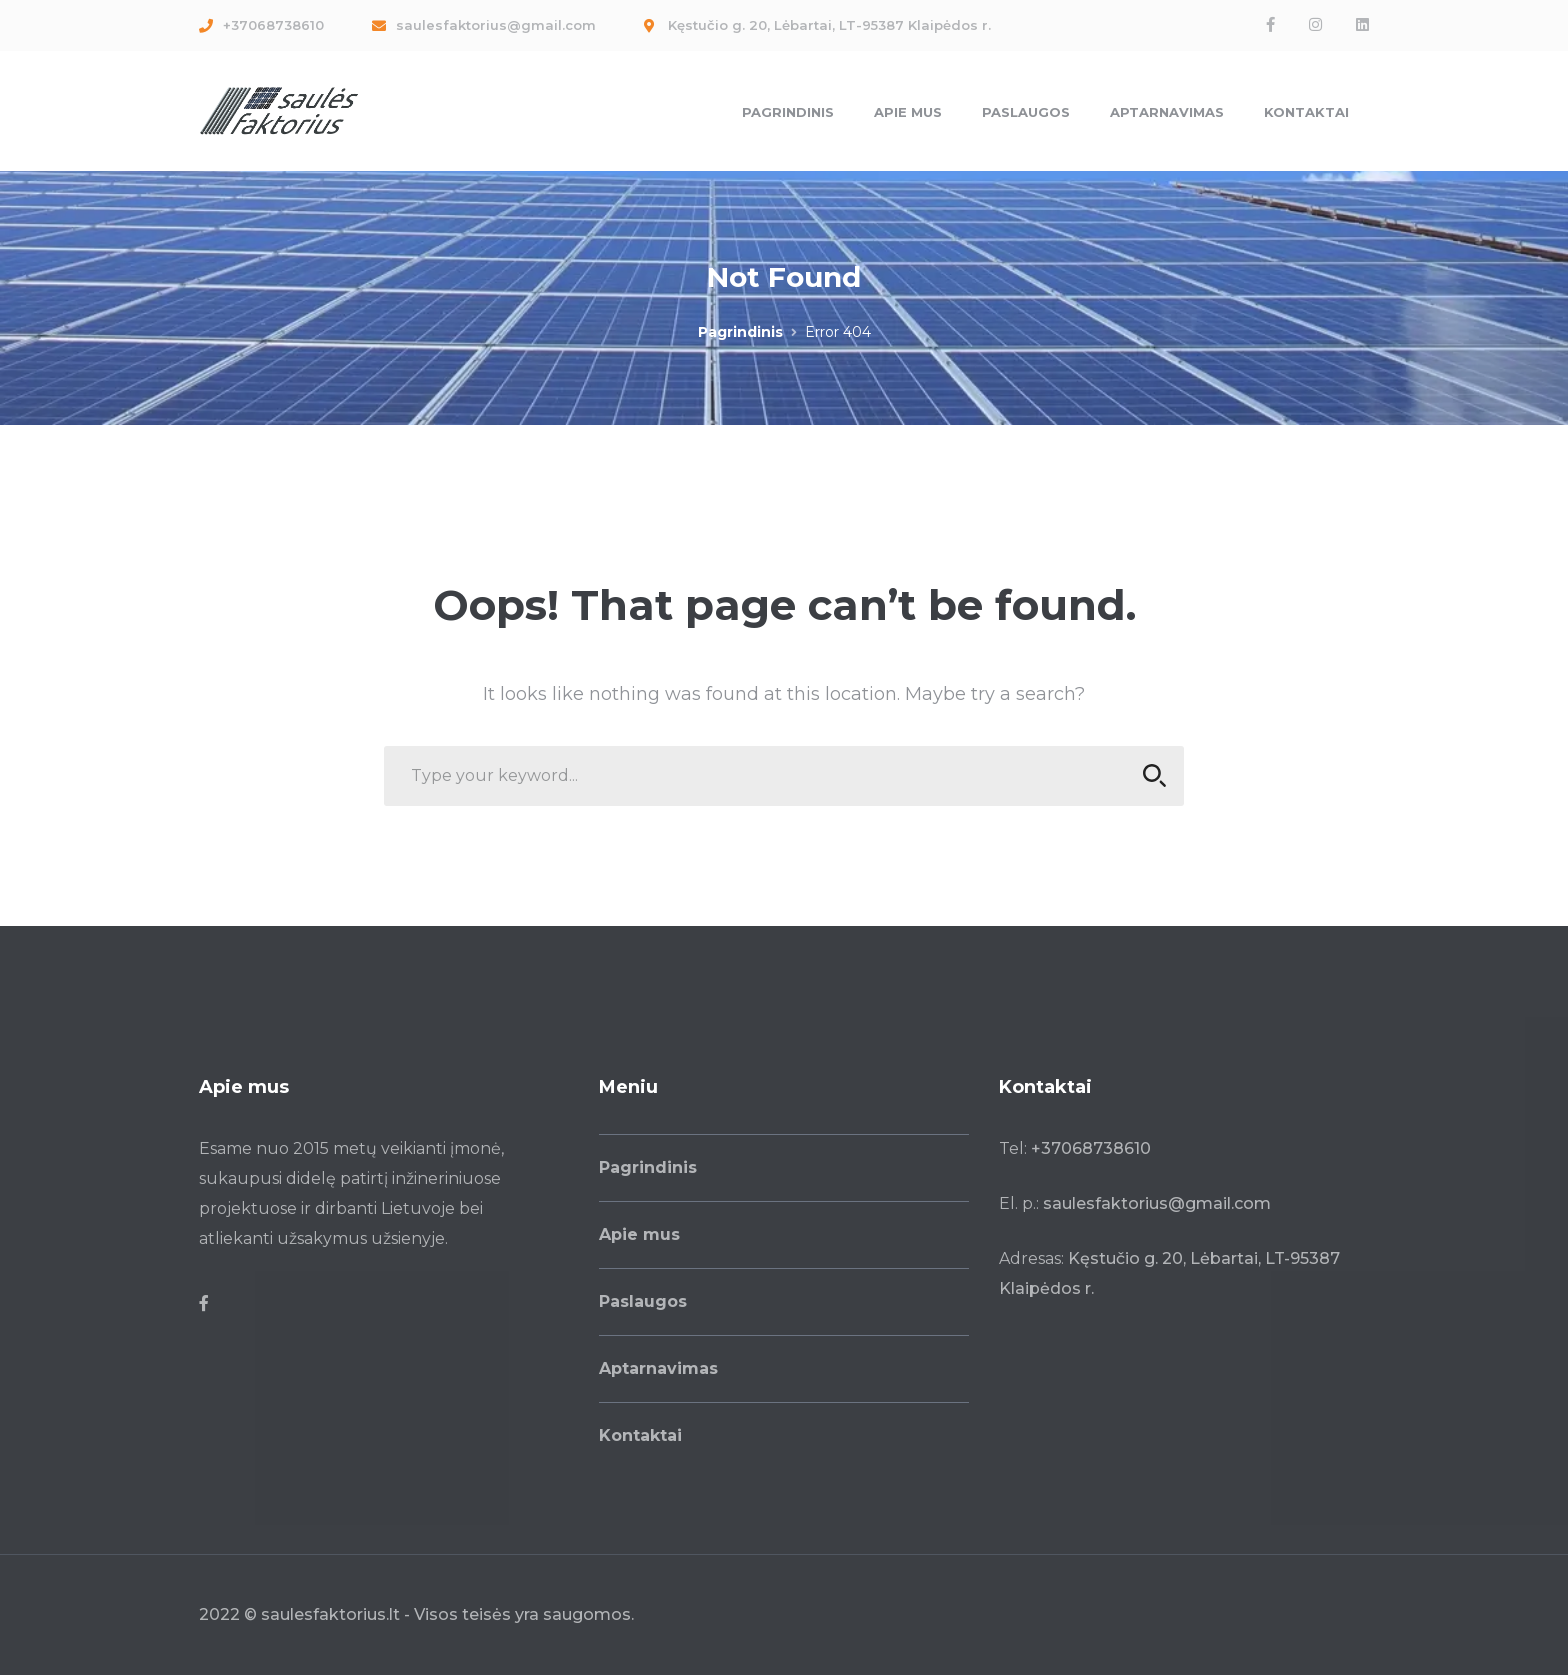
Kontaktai (640, 1435)
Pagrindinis (740, 332)
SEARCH (1148, 775)
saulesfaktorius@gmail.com (1157, 1203)
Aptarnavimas (658, 1368)
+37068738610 (1091, 1148)
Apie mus (639, 1234)
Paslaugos (643, 1301)
